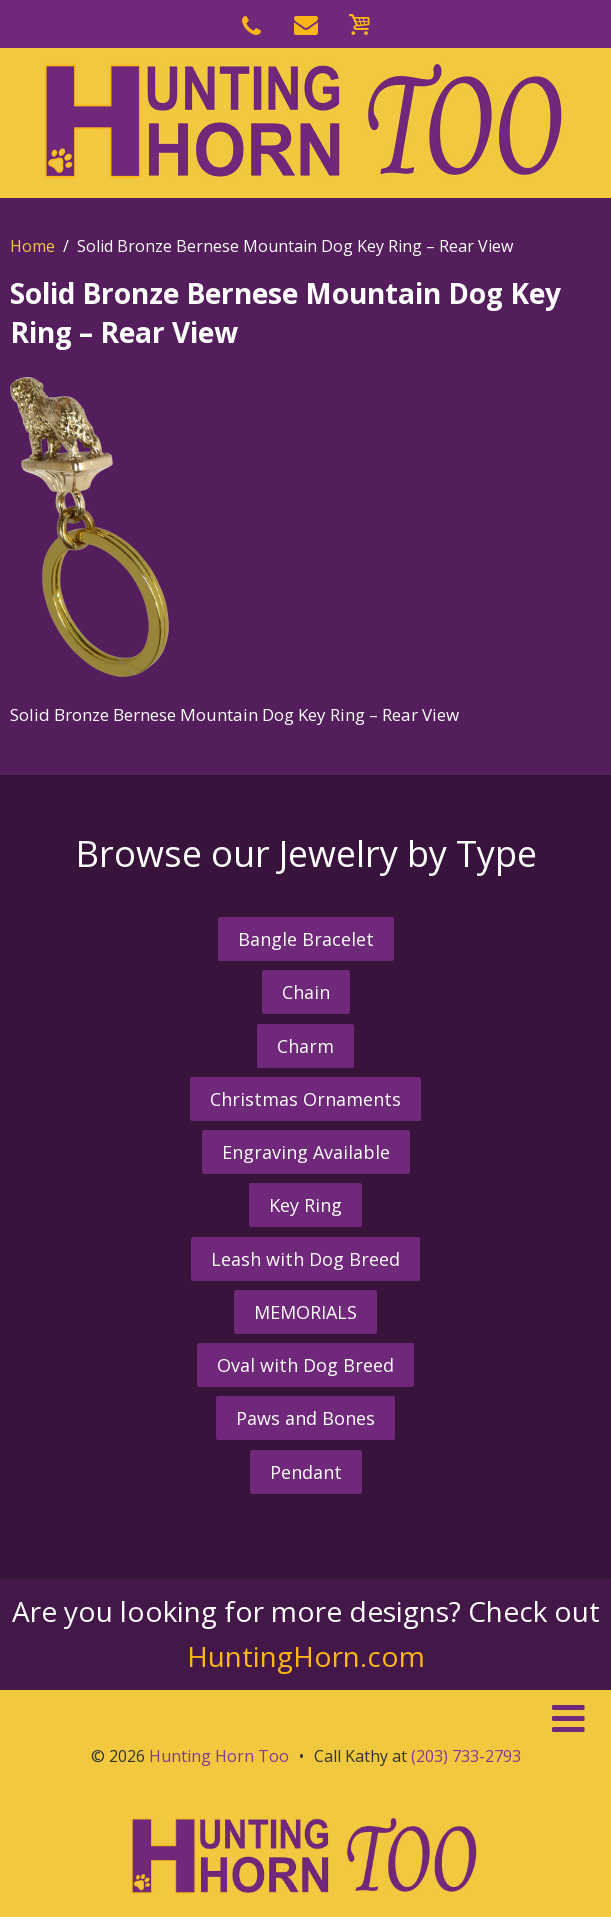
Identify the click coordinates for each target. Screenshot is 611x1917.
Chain (306, 992)
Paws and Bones (305, 1418)
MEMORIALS (305, 1312)
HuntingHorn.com (306, 1656)
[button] (305, 1719)
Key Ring (305, 1205)
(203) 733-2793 (466, 1756)
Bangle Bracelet (306, 939)
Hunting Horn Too (219, 1756)
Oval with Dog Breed (305, 1365)
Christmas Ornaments (305, 1099)
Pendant (306, 1472)
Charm (305, 1046)
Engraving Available (306, 1152)
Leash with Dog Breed (305, 1259)
